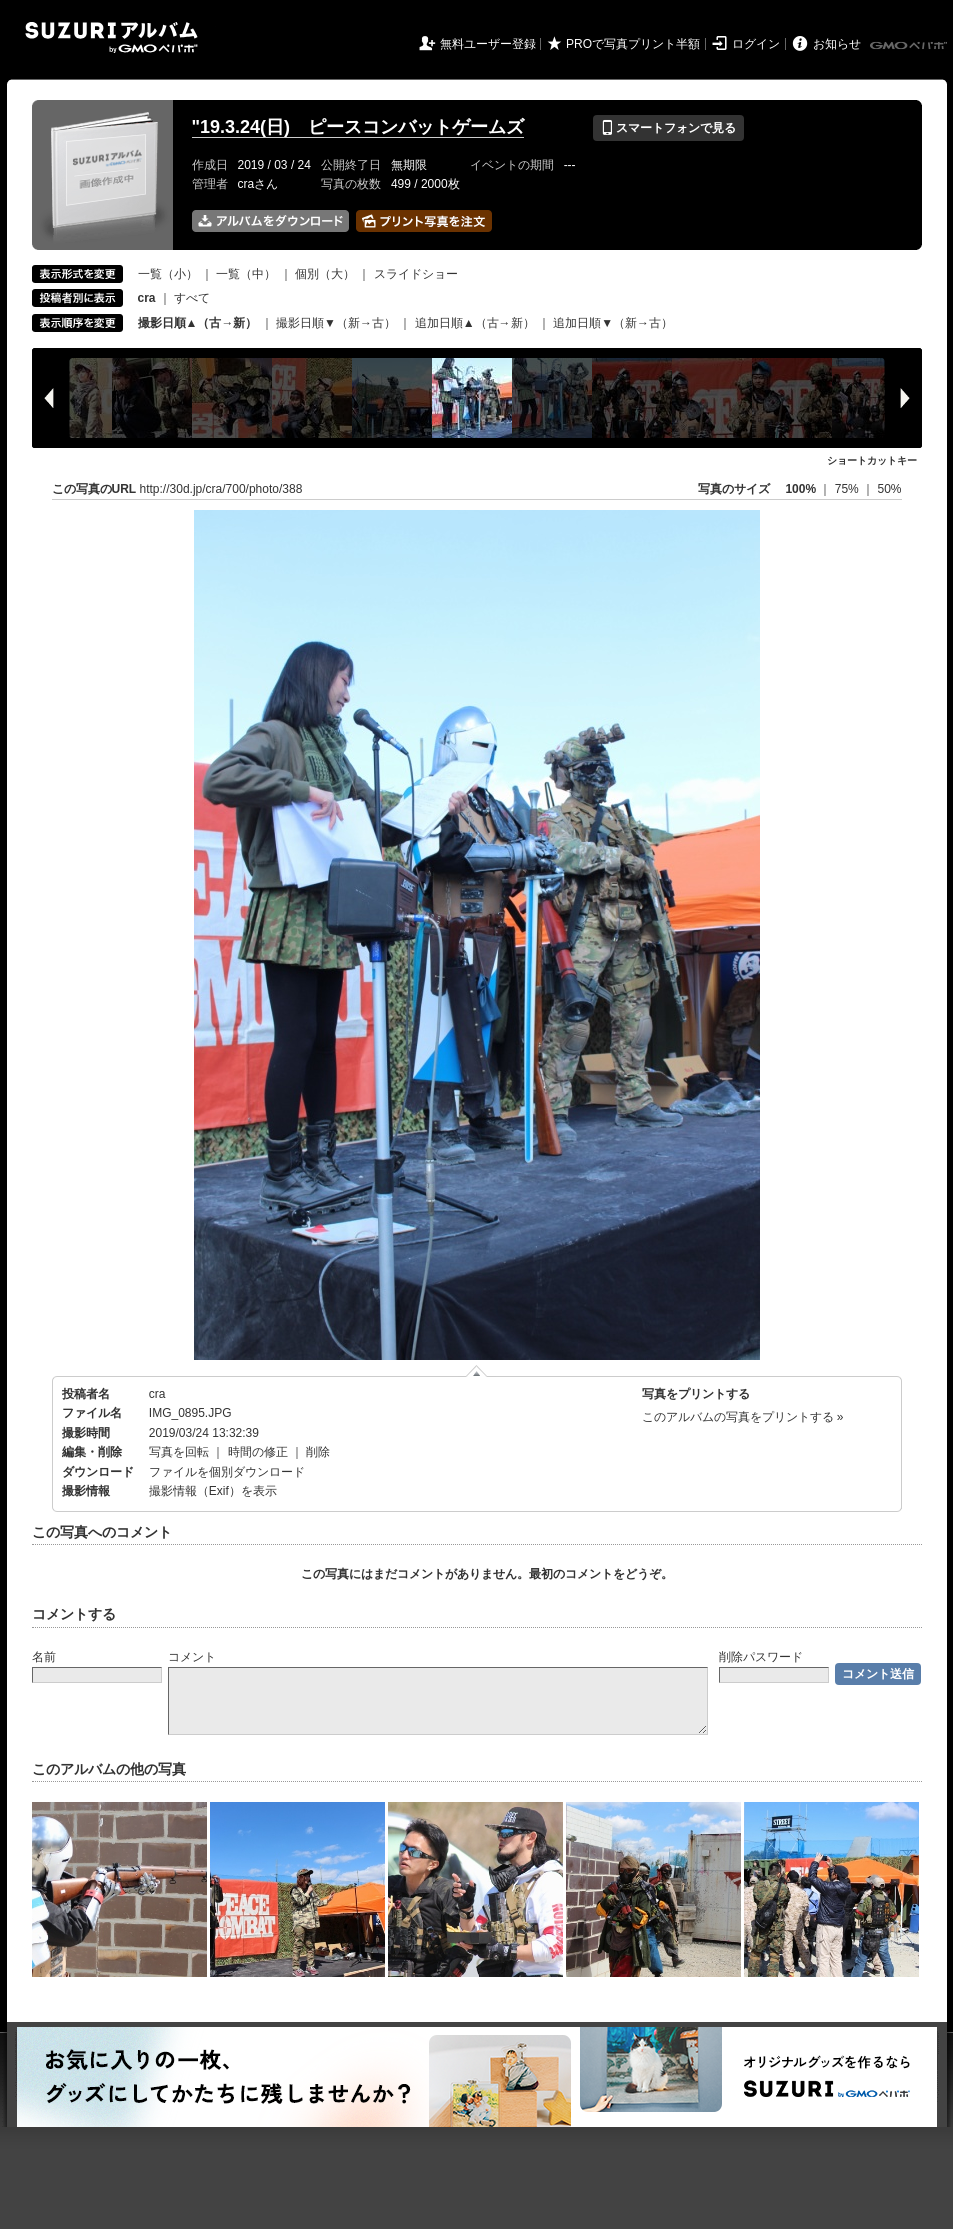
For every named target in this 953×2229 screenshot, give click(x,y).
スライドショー (416, 274)
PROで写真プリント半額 (633, 44)
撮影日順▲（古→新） (198, 323)
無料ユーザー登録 (488, 44)
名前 (44, 1657)
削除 (318, 1452)
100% (800, 489)
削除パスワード (761, 1657)
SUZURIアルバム (111, 37)
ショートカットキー (872, 460)
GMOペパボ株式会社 (910, 46)
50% (889, 489)
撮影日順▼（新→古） (336, 323)
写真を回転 (179, 1452)
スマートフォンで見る (668, 128)
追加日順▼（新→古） (613, 323)
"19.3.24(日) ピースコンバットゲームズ (358, 127)
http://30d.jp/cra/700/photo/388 (221, 489)
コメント (192, 1657)
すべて (192, 298)
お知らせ (837, 44)
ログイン (756, 44)
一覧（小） (168, 274)
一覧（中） (246, 274)
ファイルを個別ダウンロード (227, 1472)
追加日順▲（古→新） (475, 323)
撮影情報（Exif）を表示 (213, 1491)
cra (157, 1394)
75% (848, 489)
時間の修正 (258, 1452)
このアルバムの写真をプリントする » (743, 1417)
